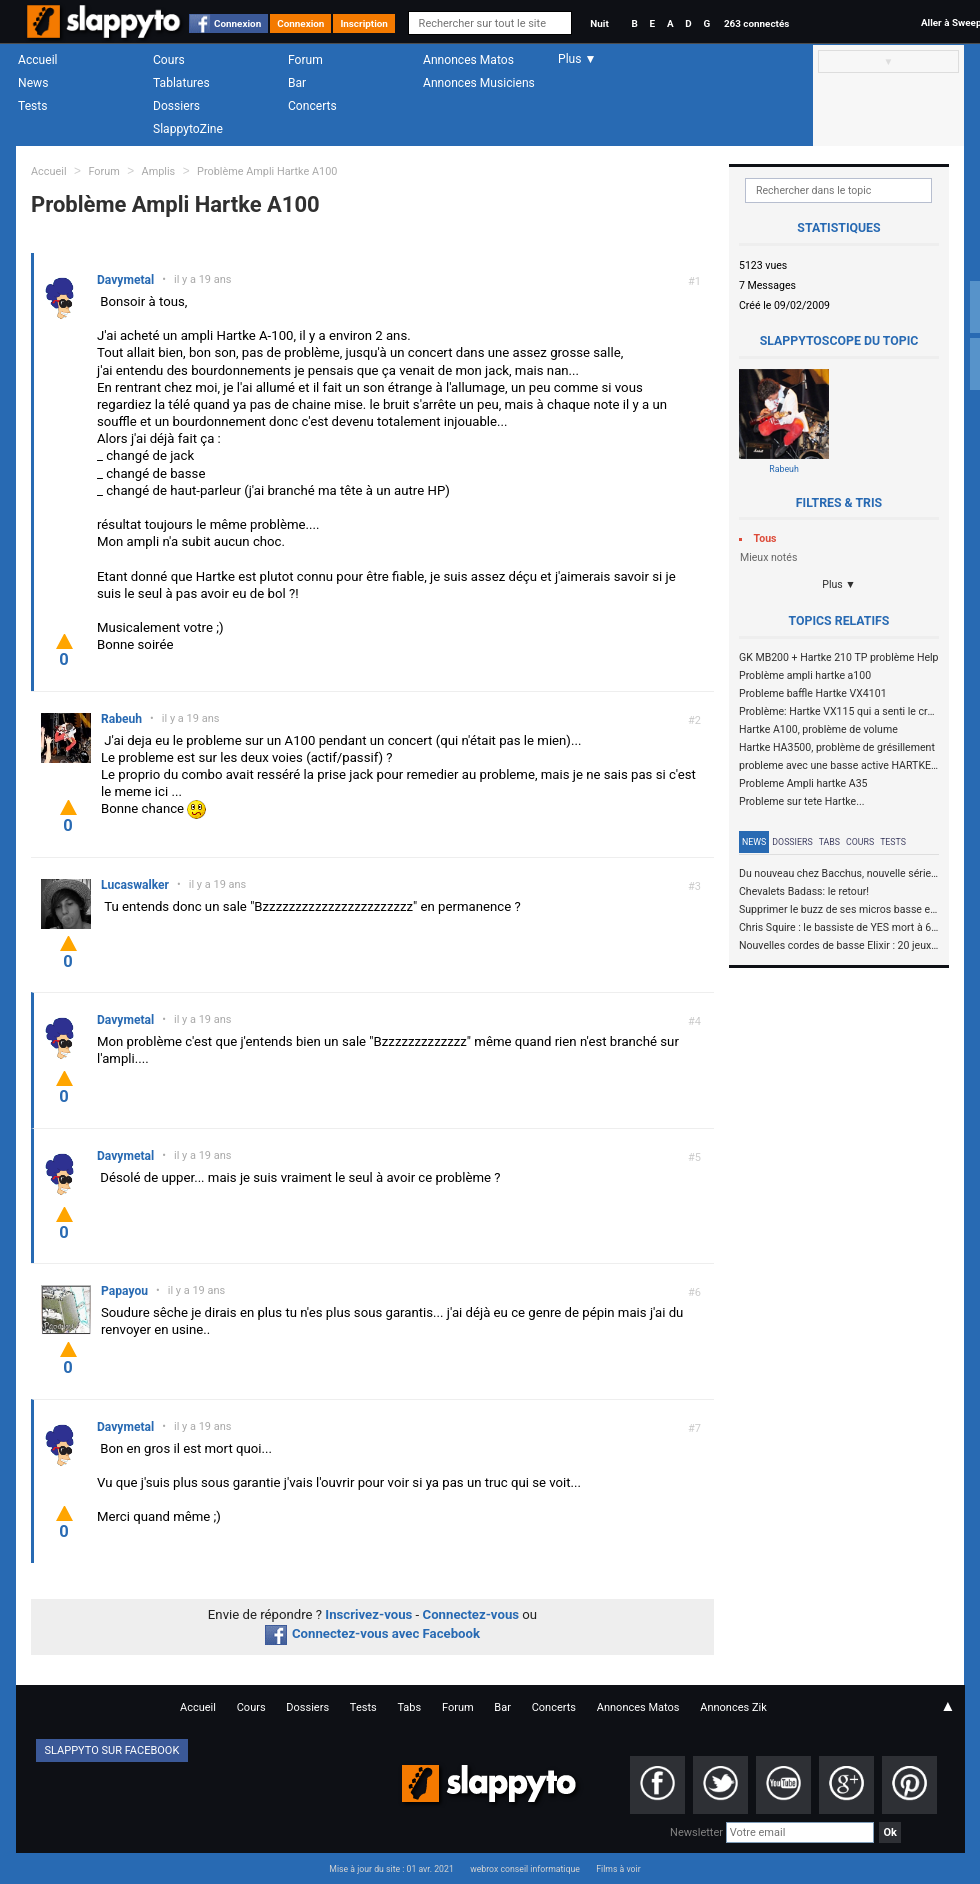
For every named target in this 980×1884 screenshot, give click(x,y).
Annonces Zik (733, 1707)
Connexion (237, 23)
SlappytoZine (188, 129)
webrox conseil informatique (525, 1869)
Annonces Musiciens (479, 83)
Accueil (38, 60)
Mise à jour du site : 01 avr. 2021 (391, 1869)
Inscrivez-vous (368, 1614)
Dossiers (176, 106)
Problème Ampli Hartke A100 (267, 171)
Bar (297, 83)
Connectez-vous (471, 1614)
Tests (32, 106)
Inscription (364, 23)
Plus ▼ (839, 584)
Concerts (312, 106)
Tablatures (181, 83)
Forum (305, 60)
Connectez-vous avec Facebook (372, 1633)
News (33, 83)
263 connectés (756, 23)
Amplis (159, 171)
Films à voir (618, 1869)
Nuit (599, 23)
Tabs (829, 842)
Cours (169, 60)
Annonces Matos (468, 60)
